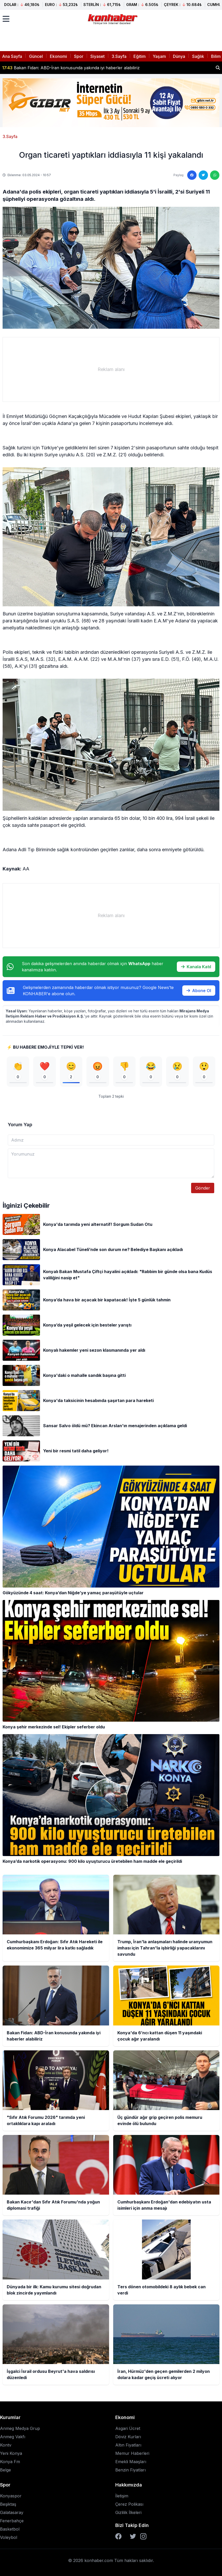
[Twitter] (133, 2536)
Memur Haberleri (132, 2453)
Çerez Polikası (129, 2504)
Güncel (36, 56)
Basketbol (9, 2529)
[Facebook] (118, 2536)
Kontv (5, 2445)
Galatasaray (11, 2512)
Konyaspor (11, 2495)
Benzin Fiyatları (130, 2469)
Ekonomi (58, 56)
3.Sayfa (119, 56)
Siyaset (97, 56)
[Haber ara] (218, 68)
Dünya (179, 56)
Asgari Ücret (127, 2428)
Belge (5, 2469)
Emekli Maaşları (130, 2461)
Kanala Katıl (196, 966)
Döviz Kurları (128, 2436)
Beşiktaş (8, 2504)
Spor (78, 56)
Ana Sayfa (12, 56)
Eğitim (139, 56)
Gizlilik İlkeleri (128, 2512)
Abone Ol (198, 990)
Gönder (202, 1188)
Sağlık (198, 56)
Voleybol (8, 2537)
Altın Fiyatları (128, 2445)
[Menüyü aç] (6, 19)
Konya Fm (10, 2461)
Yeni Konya (11, 2453)
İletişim (121, 2495)
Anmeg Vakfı (12, 2436)
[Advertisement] (111, 369)
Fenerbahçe (12, 2520)
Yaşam (159, 56)
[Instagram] (143, 2536)
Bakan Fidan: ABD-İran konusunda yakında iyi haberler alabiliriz (71, 67)
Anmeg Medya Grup (20, 2428)
